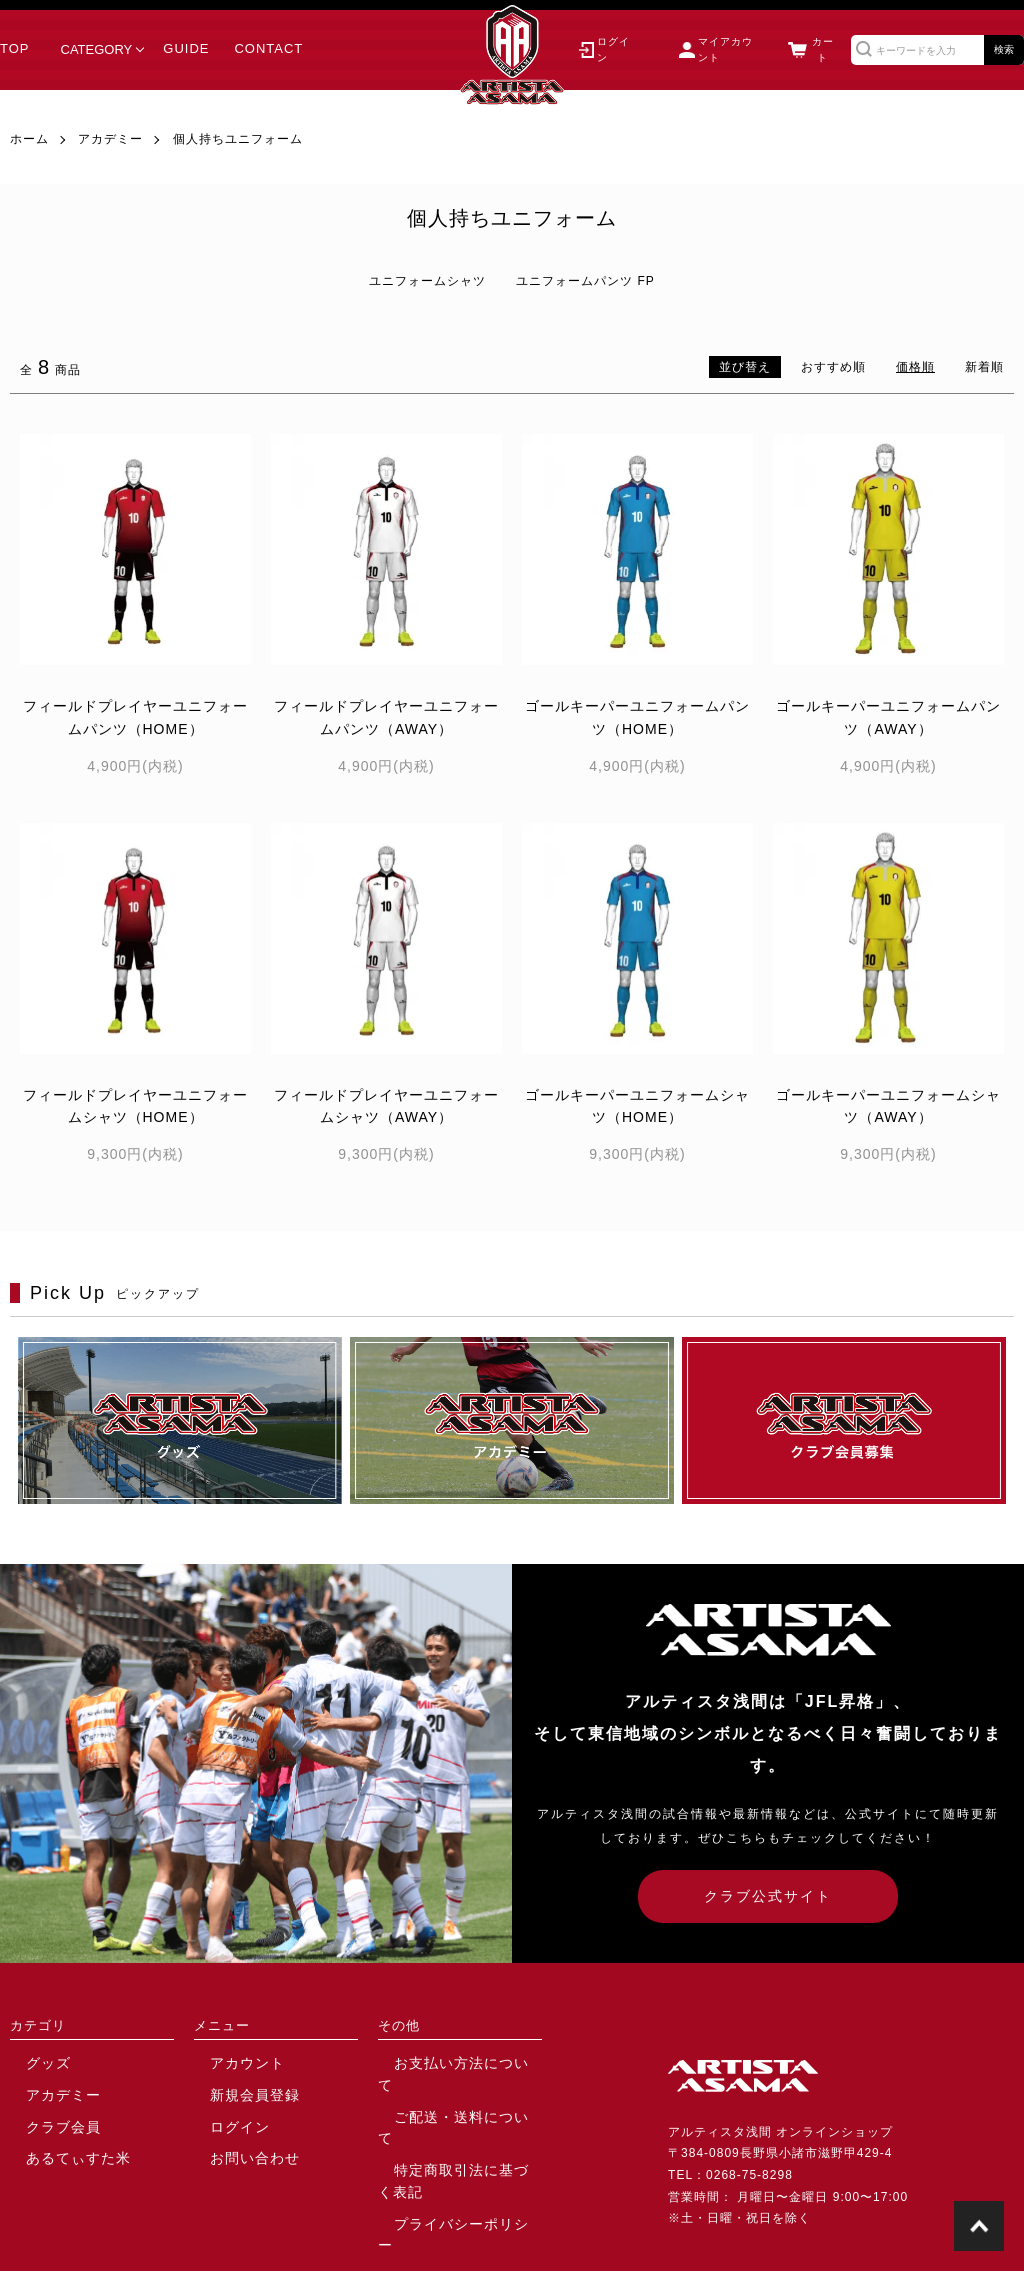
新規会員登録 (233, 2092)
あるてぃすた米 (55, 2150)
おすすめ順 (833, 367)
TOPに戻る (979, 2226)
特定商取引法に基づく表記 (456, 2121)
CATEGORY (97, 49)
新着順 (984, 367)
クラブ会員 (42, 2121)
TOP (15, 49)
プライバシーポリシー (443, 2150)
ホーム (29, 139)
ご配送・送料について (443, 2092)
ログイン (220, 2121)
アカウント (226, 2062)
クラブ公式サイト (768, 1896)
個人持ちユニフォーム (238, 139)
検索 (1004, 49)
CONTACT (268, 49)
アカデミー (110, 139)
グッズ (29, 2062)
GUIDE (186, 49)
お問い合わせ (233, 2150)
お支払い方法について (443, 2062)
